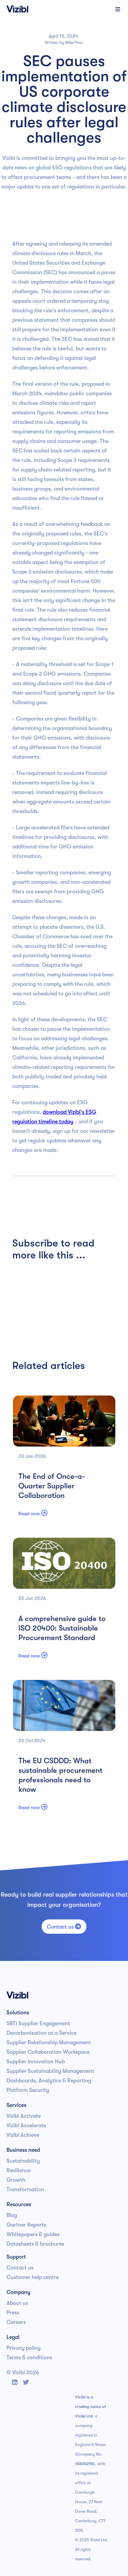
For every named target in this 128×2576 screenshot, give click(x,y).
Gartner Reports (26, 2225)
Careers (16, 2322)
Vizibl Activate (23, 2116)
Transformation (25, 2189)
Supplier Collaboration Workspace (47, 2052)
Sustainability (23, 2161)
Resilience (18, 2170)
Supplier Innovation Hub (35, 2062)
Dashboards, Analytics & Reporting (48, 2081)
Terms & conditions (29, 2358)
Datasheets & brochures (35, 2244)
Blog (11, 2215)
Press (12, 2313)
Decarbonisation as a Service (41, 2033)
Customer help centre (32, 2277)
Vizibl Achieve (22, 2135)
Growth (15, 2180)
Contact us (64, 1926)
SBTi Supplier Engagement (38, 2023)
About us (17, 2303)
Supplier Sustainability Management (50, 2071)
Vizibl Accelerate (26, 2126)
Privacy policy (23, 2348)
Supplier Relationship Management (48, 2043)
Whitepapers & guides (32, 2234)
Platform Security (27, 2090)
